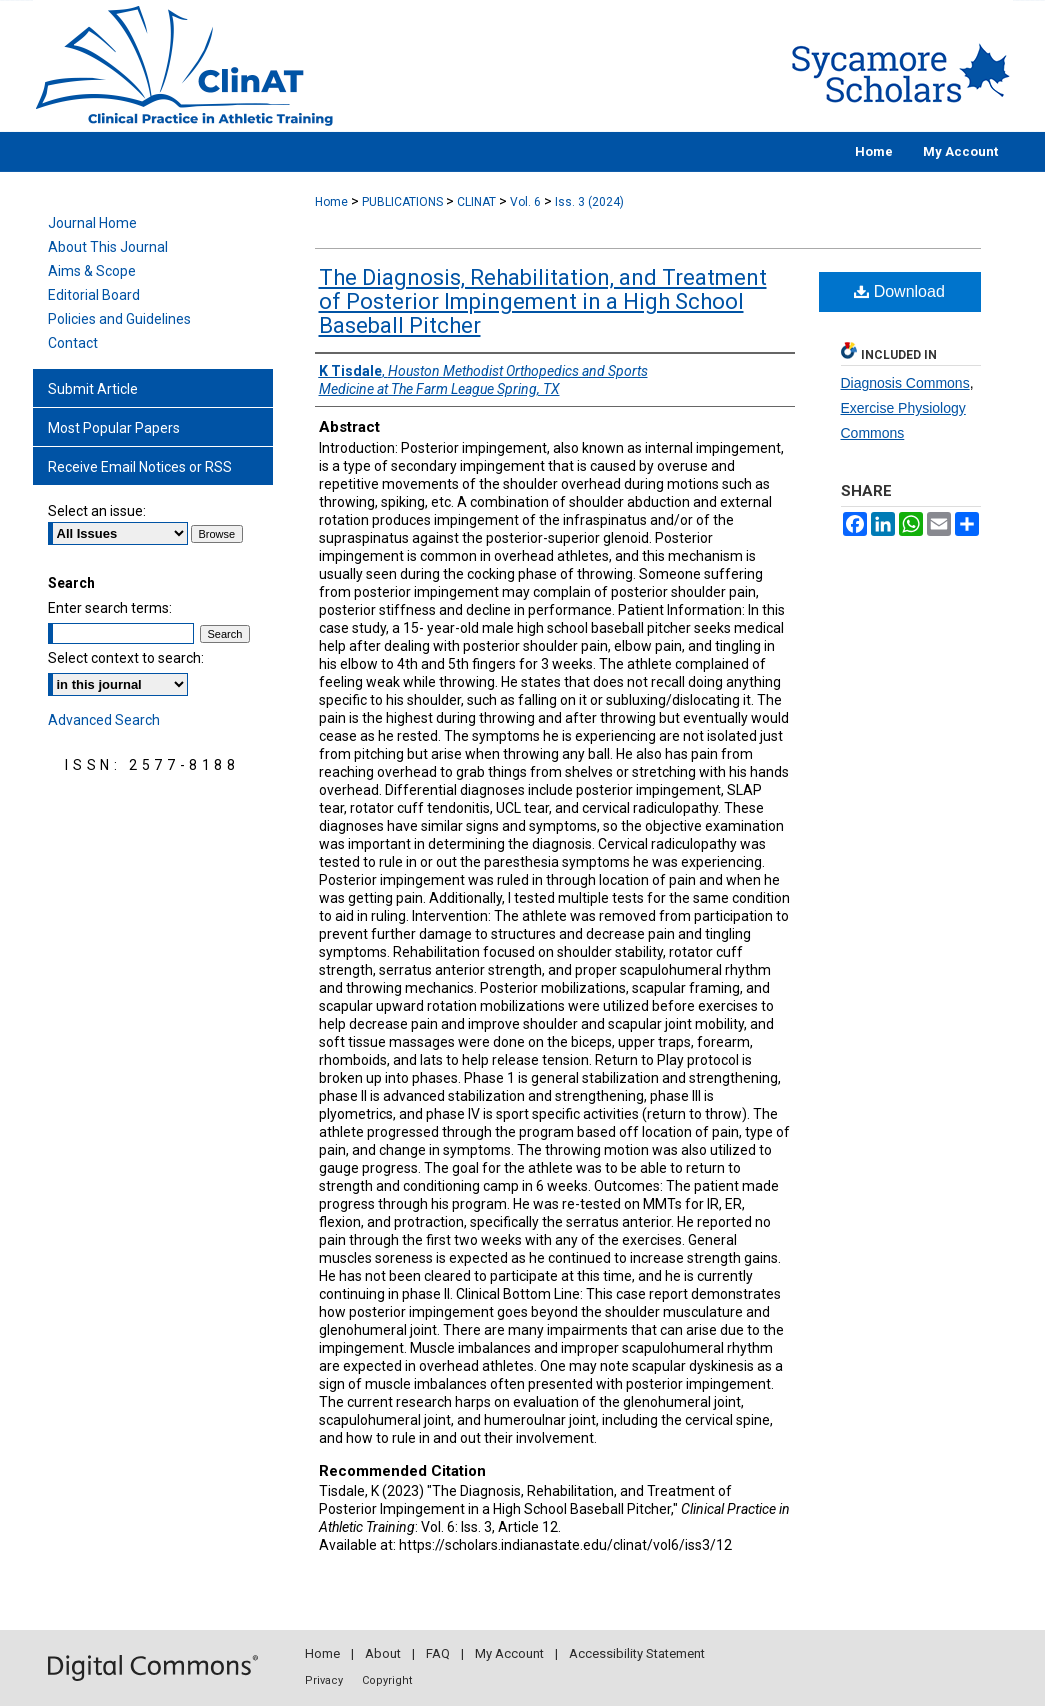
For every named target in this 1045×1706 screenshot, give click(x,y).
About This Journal (108, 247)
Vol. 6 (525, 202)
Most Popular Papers (114, 428)
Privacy (324, 1680)
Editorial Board (94, 295)
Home (331, 202)
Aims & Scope (92, 271)
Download (899, 291)
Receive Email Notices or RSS (140, 467)
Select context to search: (126, 658)
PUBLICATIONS (402, 202)
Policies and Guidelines (119, 319)
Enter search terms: (110, 608)
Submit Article (93, 389)
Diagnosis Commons (905, 383)
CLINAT (476, 202)
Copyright (387, 1680)
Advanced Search (104, 720)
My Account (509, 1653)
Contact (73, 343)
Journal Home (92, 223)
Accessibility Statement (637, 1653)
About (383, 1653)
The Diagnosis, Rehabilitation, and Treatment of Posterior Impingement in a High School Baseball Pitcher (543, 301)
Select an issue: (97, 511)
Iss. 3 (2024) (589, 202)
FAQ (438, 1653)
